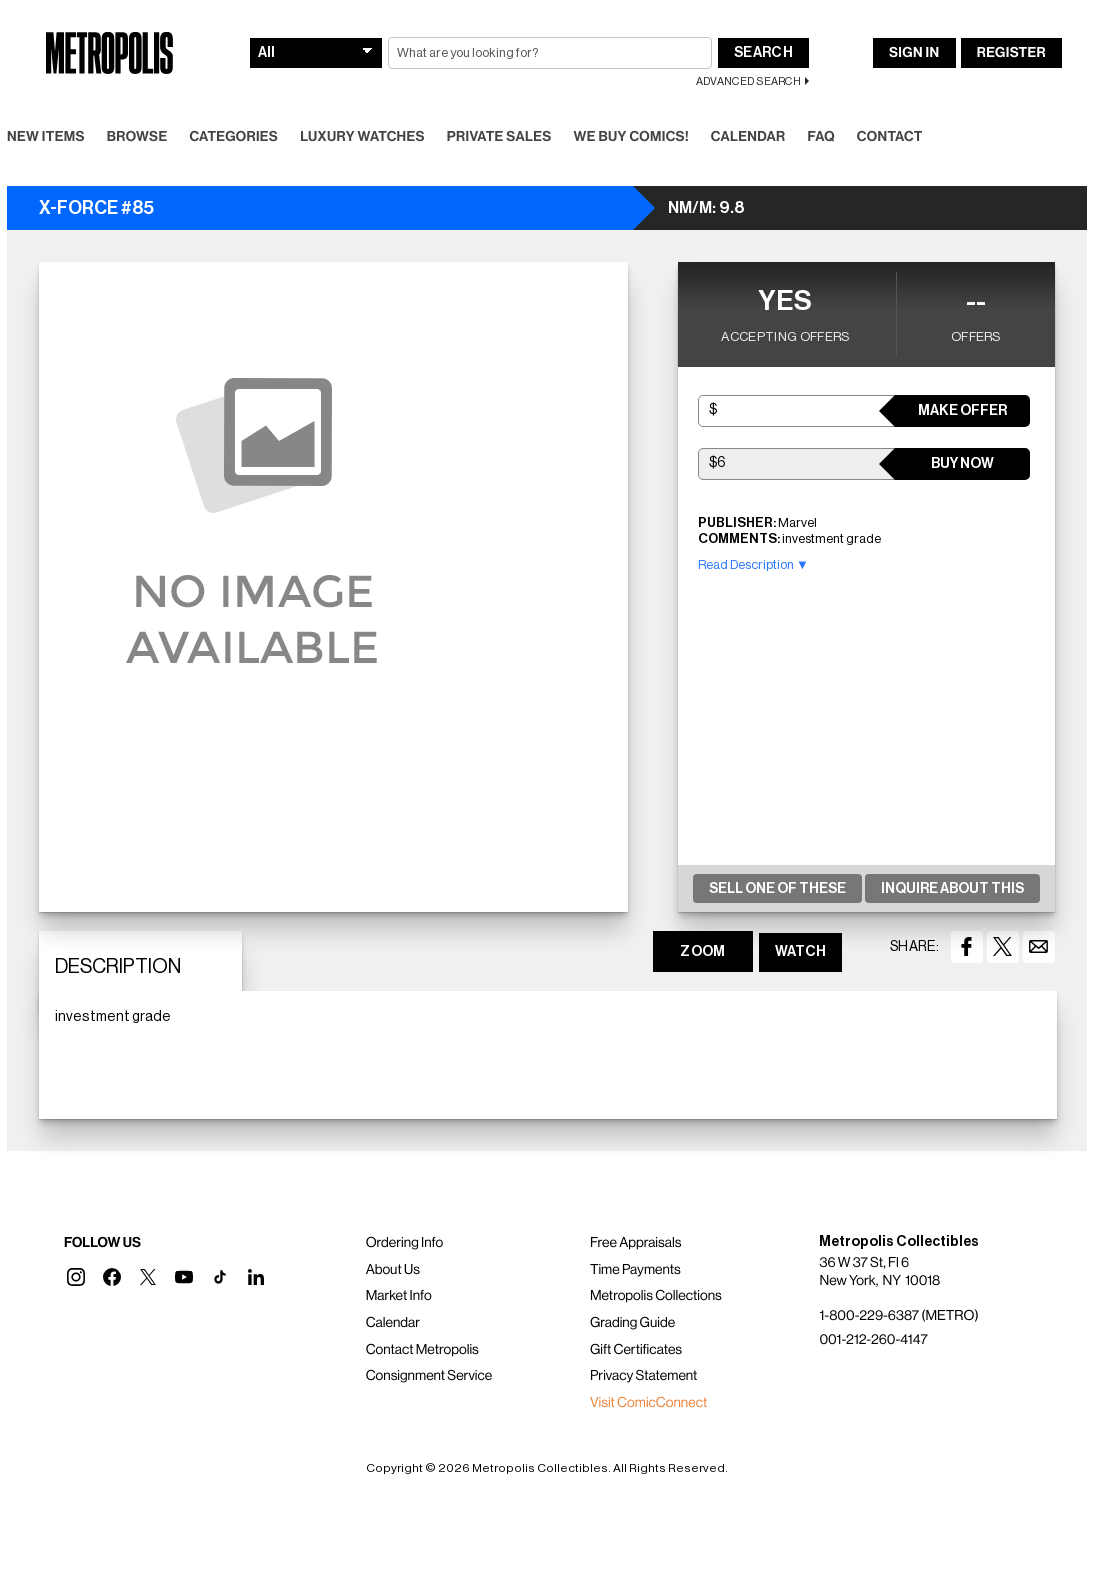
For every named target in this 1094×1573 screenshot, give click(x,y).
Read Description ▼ (753, 564)
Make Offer (962, 411)
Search (763, 53)
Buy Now (962, 464)
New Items (46, 137)
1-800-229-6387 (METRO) (898, 1316)
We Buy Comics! (631, 137)
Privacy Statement (644, 1376)
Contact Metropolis (422, 1350)
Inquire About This (952, 889)
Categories (233, 137)
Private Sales (499, 137)
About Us (393, 1270)
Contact (890, 137)
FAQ (820, 137)
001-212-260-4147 (873, 1340)
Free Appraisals (636, 1243)
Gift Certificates (636, 1350)
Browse (137, 137)
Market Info (399, 1296)
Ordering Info (404, 1243)
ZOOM (702, 952)
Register (1011, 53)
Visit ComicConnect (648, 1403)
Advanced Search (748, 81)
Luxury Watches (362, 137)
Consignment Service (429, 1376)
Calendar (748, 137)
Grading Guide (632, 1323)
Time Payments (635, 1270)
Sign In (914, 53)
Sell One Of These (777, 889)
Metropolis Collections (656, 1296)
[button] (76, 1277)
